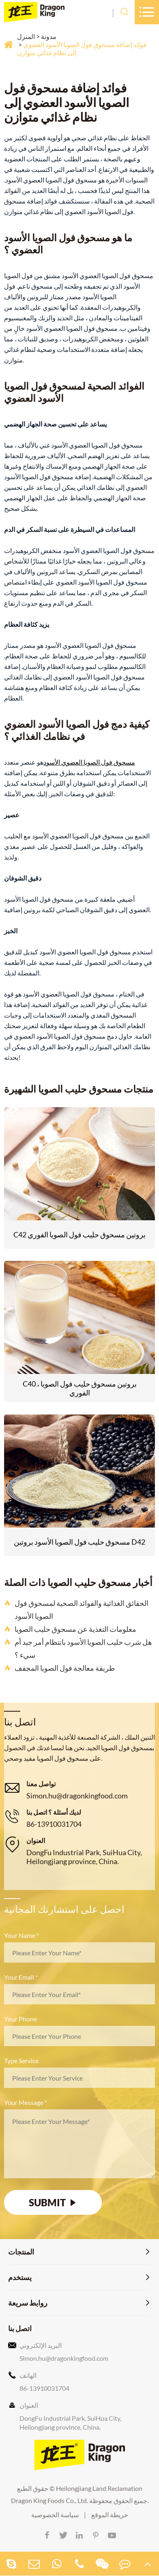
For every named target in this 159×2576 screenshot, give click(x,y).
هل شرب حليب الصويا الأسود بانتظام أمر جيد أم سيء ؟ (78, 1648)
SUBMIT (53, 2202)
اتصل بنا (20, 2328)
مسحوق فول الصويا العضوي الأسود (89, 762)
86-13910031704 (54, 1823)
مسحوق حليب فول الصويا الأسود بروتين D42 (79, 1541)
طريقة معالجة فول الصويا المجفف (59, 1667)
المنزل (26, 36)
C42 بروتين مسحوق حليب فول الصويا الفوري (79, 1234)
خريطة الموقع (109, 2514)
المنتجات (21, 2251)
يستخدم (20, 2277)
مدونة (48, 36)
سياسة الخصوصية (55, 2514)
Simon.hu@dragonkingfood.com (77, 1795)
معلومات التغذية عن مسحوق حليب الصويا (70, 1628)
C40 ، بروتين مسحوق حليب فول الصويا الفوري (80, 1388)
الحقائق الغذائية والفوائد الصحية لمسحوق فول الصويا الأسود (76, 1609)
